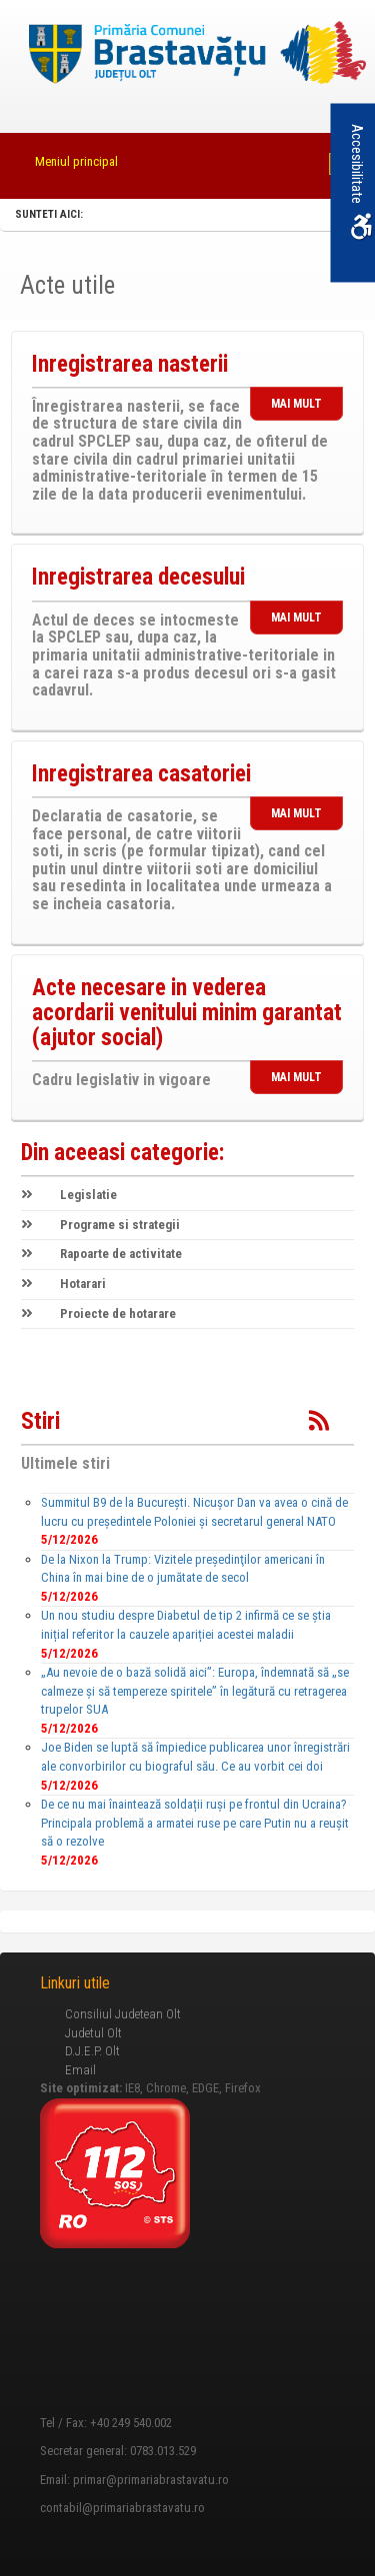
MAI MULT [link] (296, 404)
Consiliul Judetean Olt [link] (123, 2013)
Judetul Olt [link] (93, 2032)
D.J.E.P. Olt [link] (92, 2050)
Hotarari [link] (63, 1283)
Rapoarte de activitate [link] (101, 1253)
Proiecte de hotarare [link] (98, 1313)
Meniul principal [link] (76, 161)
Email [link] (80, 2069)
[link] (188, 54)
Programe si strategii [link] (100, 1224)
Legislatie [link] (69, 1194)
